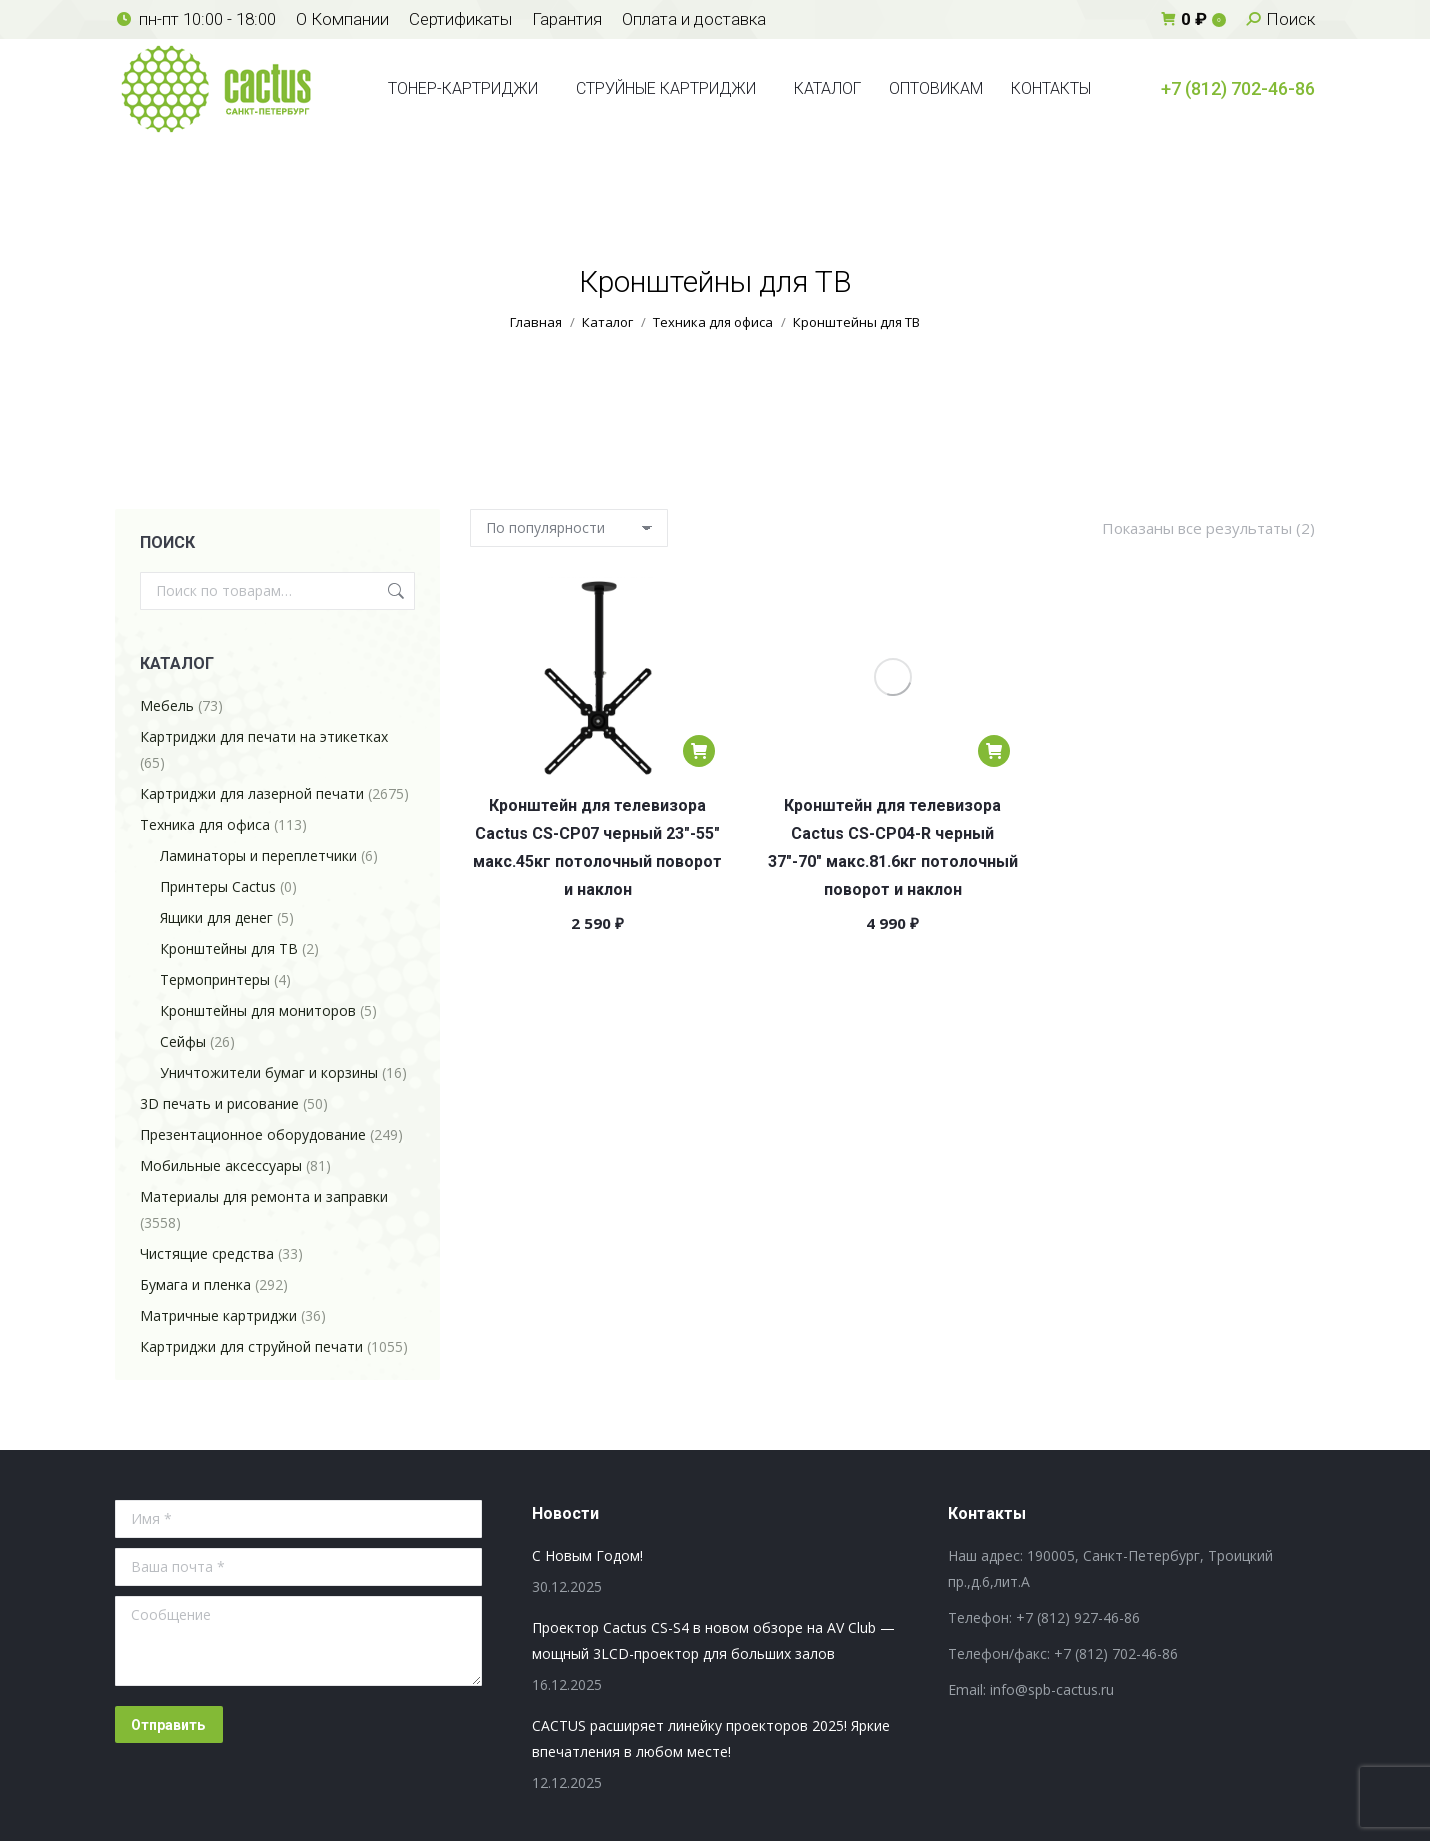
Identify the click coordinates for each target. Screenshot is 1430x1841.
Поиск (394, 591)
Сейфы (183, 1041)
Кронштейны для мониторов (258, 1010)
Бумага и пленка (195, 1284)
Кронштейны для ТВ (229, 948)
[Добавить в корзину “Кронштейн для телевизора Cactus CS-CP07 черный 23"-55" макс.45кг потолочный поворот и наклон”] (699, 751)
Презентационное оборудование (253, 1134)
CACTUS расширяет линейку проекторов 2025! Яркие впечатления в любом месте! (711, 1738)
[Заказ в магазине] (569, 528)
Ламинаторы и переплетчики (258, 855)
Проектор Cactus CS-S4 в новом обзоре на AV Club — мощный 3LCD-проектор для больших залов (713, 1640)
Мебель (167, 705)
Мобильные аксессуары (221, 1165)
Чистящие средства (207, 1253)
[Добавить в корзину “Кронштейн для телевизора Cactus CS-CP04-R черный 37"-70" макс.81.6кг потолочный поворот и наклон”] (994, 751)
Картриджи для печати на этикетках (264, 736)
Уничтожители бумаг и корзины (269, 1072)
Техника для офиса (205, 824)
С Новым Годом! (587, 1555)
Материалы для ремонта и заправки (264, 1196)
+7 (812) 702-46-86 (1238, 88)
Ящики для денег (216, 917)
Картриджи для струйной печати (251, 1346)
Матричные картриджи (218, 1315)
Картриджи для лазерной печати (252, 793)
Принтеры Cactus (218, 886)
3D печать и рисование (219, 1103)
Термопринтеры (215, 979)
